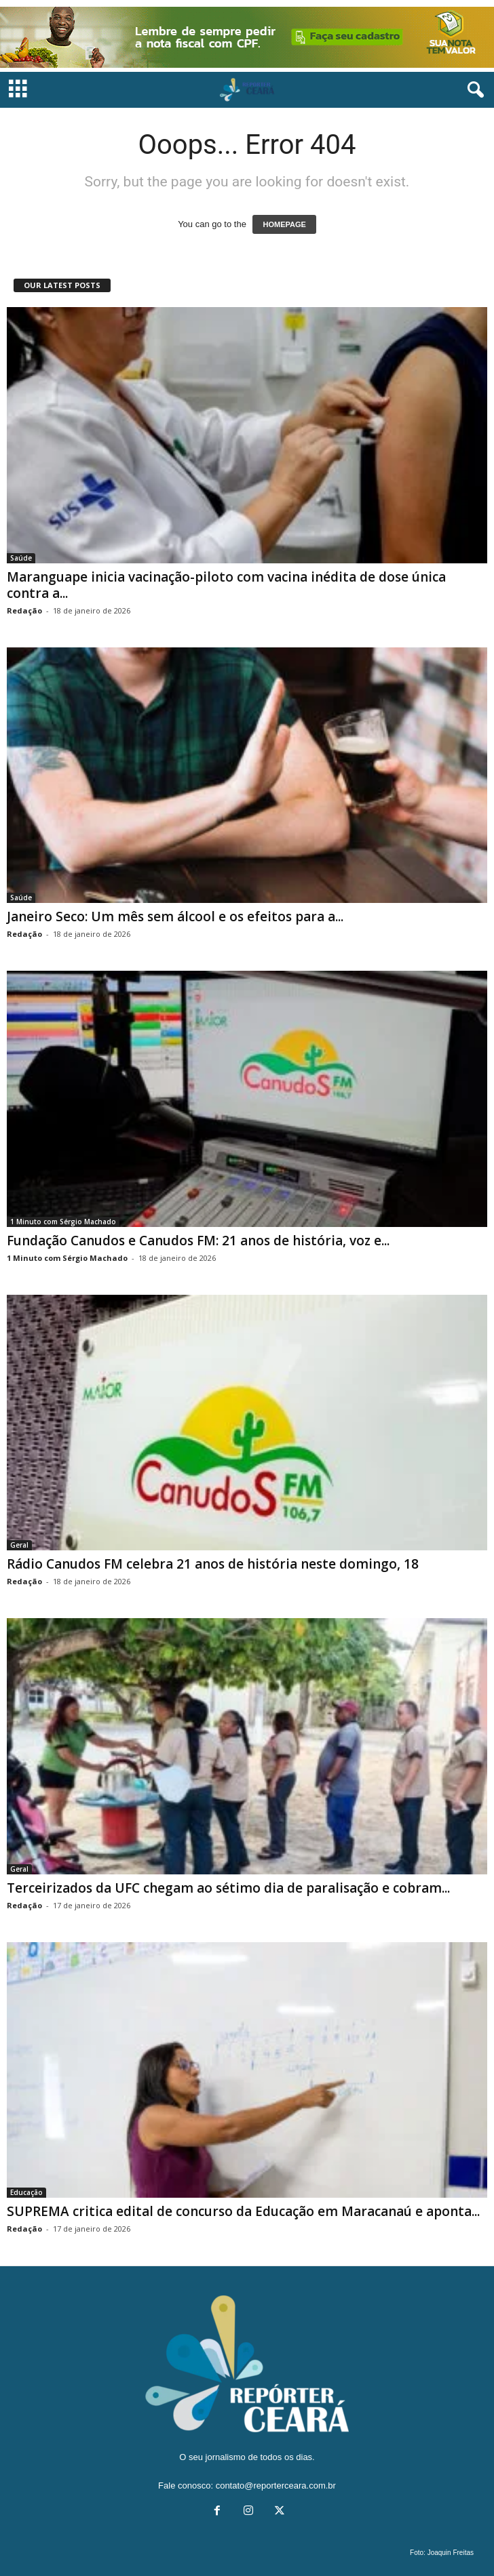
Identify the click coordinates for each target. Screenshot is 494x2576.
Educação (26, 2192)
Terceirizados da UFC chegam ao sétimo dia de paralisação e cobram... (228, 1888)
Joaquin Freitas (451, 2552)
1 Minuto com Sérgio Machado (63, 1221)
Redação (24, 610)
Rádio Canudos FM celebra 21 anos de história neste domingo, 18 (213, 1564)
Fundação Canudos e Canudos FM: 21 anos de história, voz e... (198, 1240)
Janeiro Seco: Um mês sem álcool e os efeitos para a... (175, 916)
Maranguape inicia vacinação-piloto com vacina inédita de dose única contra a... (226, 585)
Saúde (21, 558)
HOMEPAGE (284, 224)
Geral (19, 1545)
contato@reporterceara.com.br (276, 2485)
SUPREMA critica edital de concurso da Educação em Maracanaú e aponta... (243, 2211)
